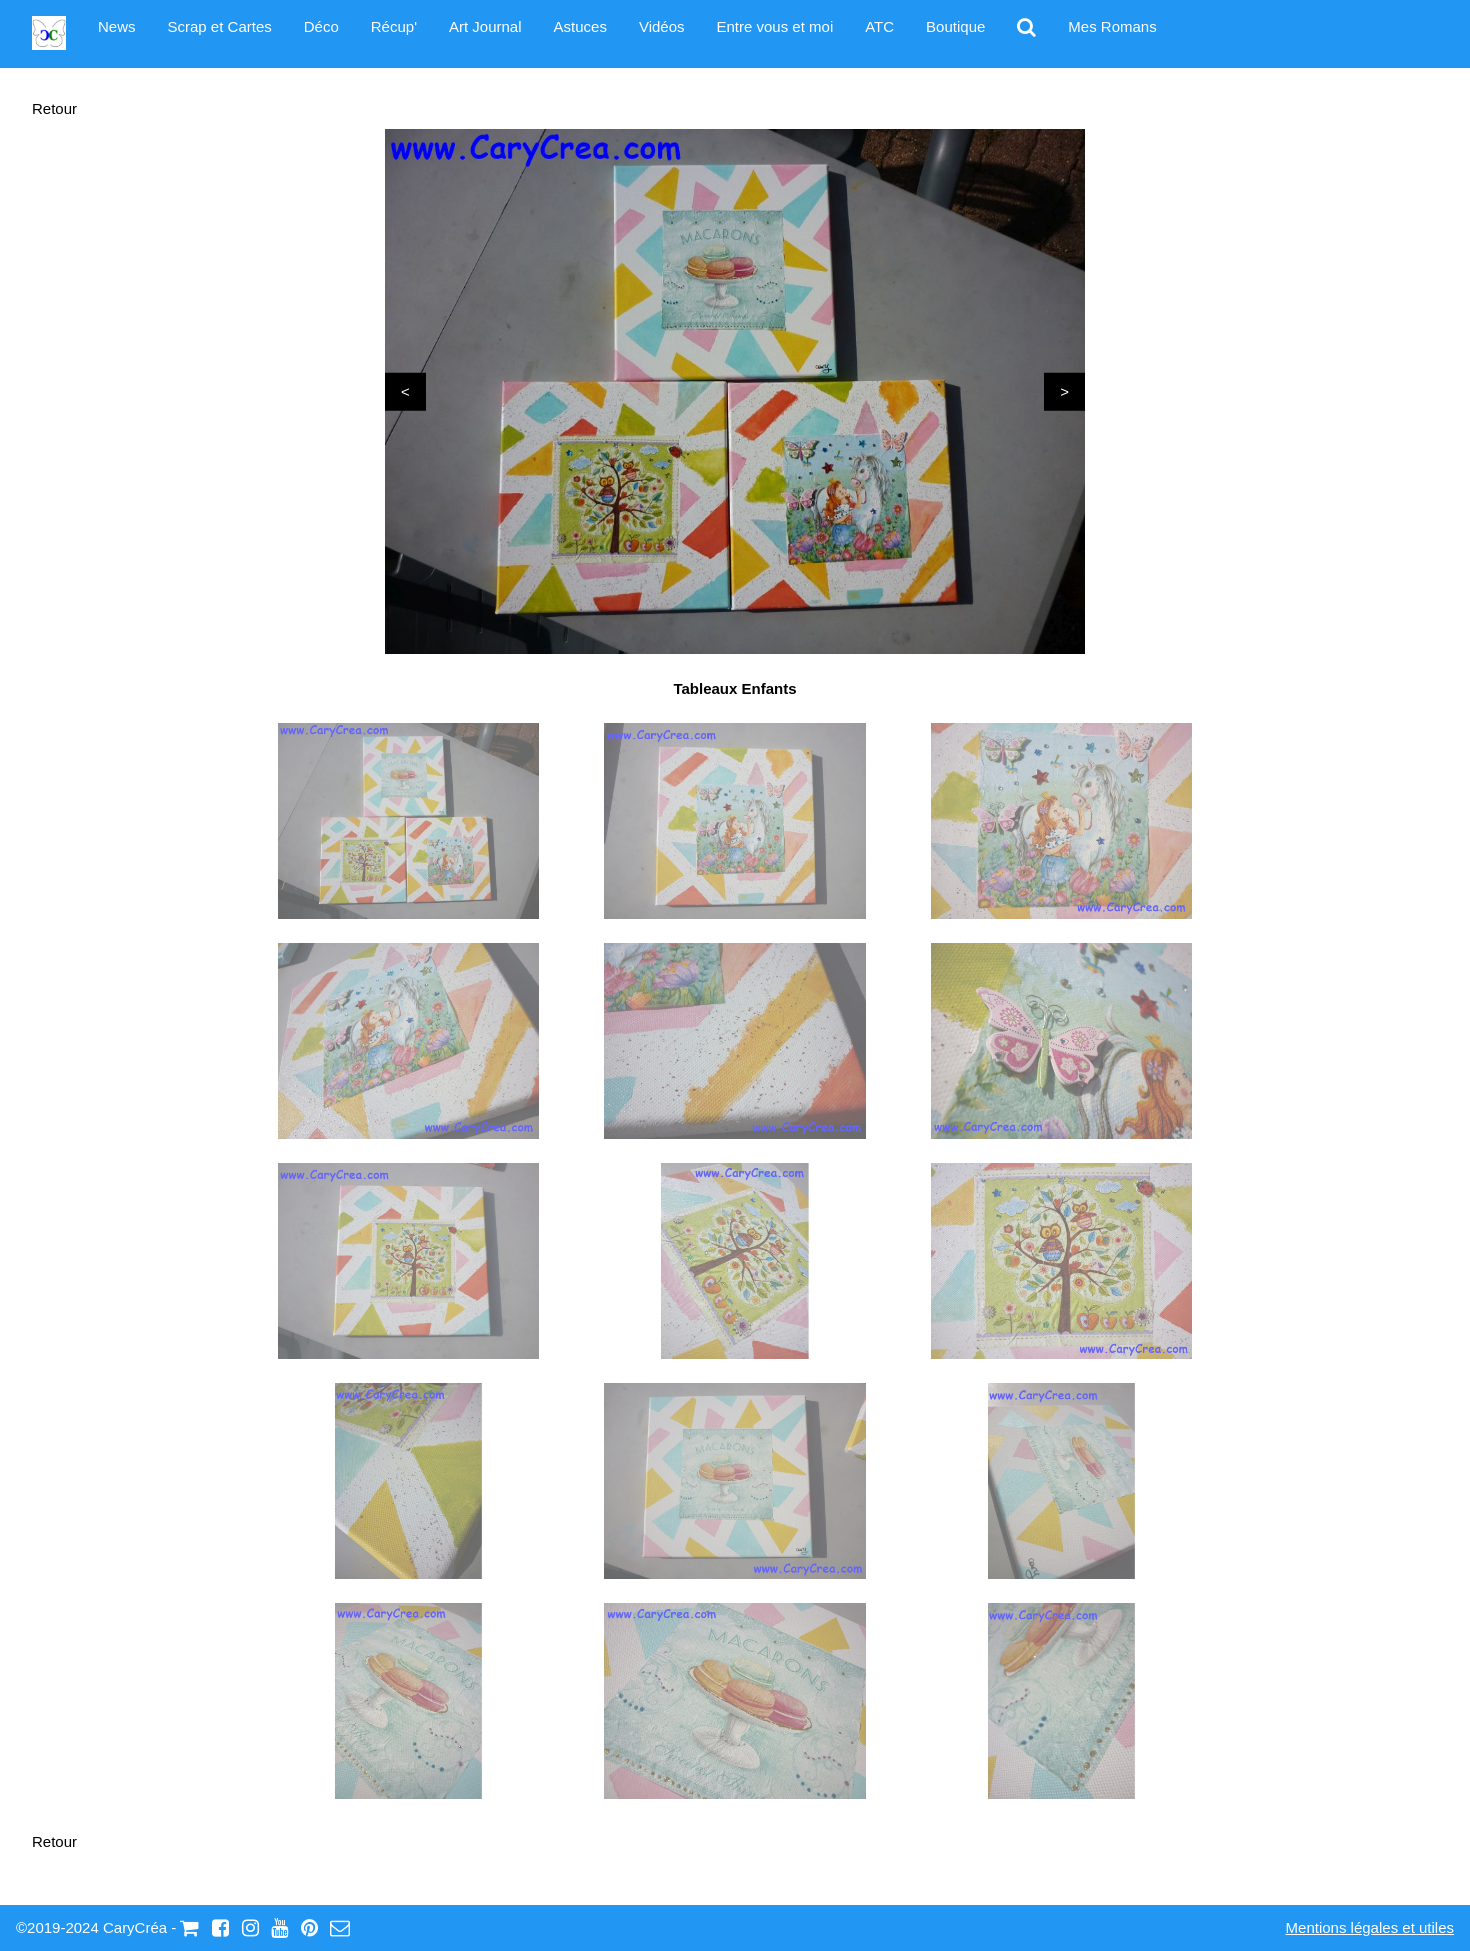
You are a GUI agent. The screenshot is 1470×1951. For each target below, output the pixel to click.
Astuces (580, 26)
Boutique (955, 26)
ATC (879, 26)
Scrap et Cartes (220, 26)
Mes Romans (1112, 26)
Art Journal (485, 26)
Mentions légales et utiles (1370, 1927)
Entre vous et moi (775, 26)
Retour (54, 108)
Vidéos (662, 26)
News (117, 26)
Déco (321, 26)
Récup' (394, 26)
